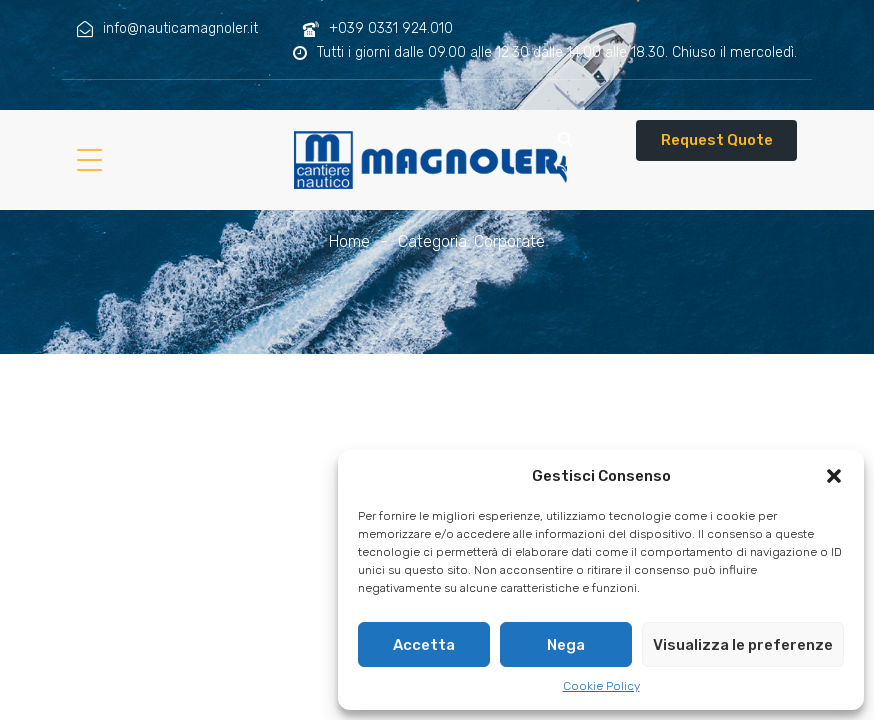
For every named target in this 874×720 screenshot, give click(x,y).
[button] (834, 476)
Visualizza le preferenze (743, 645)
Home (349, 241)
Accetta (424, 645)
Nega (566, 645)
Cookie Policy (601, 686)
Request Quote (717, 140)
